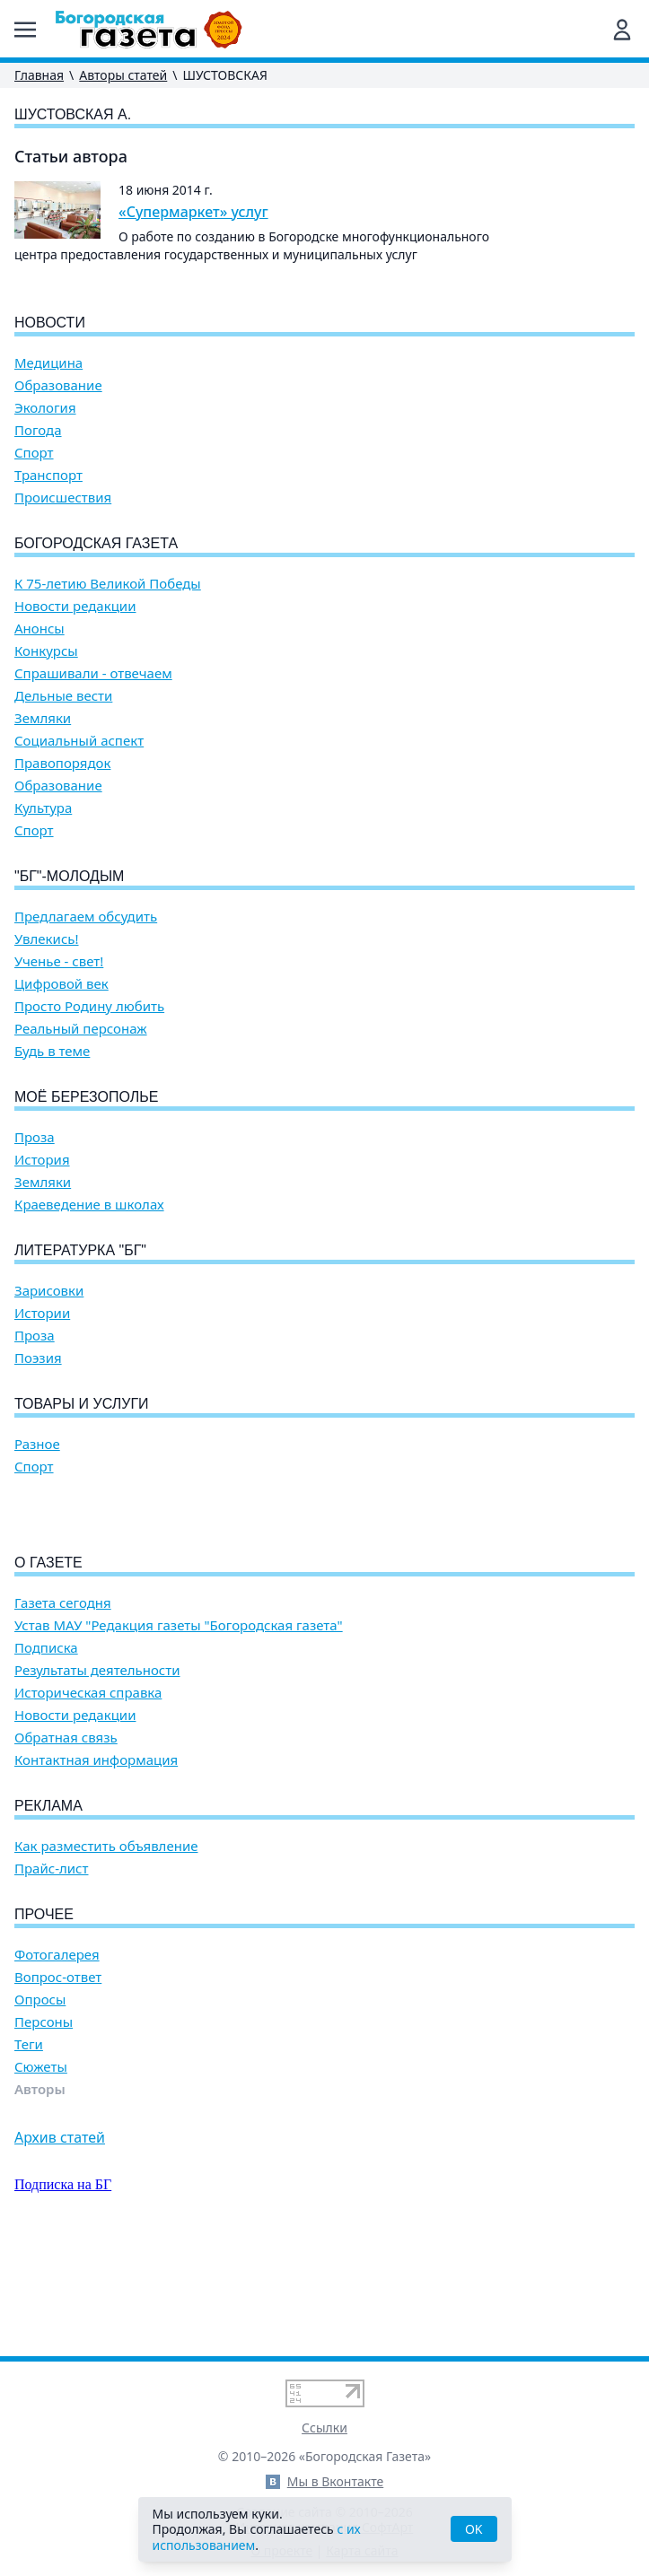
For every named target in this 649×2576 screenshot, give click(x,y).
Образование (58, 385)
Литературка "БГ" (80, 1250)
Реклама (48, 1908)
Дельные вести (63, 695)
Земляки (42, 718)
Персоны (43, 2124)
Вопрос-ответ (57, 2079)
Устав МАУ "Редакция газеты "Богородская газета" (178, 1727)
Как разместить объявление (105, 1948)
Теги (28, 2146)
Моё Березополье (86, 1097)
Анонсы (39, 628)
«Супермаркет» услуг (193, 212)
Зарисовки (48, 1290)
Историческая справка (88, 1794)
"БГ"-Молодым (69, 876)
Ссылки (324, 2427)
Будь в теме (52, 1051)
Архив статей (59, 2239)
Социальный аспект (79, 740)
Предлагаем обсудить (85, 916)
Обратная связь (66, 1839)
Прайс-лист (51, 1970)
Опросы (40, 2101)
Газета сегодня (62, 1705)
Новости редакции (75, 606)
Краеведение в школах (89, 1204)
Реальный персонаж (80, 1028)
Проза (34, 1137)
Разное (37, 1444)
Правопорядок (62, 763)
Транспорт (48, 475)
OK (474, 2528)
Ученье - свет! (58, 961)
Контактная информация (96, 1862)
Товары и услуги (81, 1403)
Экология (45, 407)
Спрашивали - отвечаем (93, 673)
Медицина (48, 362)
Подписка (46, 1750)
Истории (42, 1313)
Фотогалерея (57, 2056)
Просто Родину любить (89, 1006)
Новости (49, 322)
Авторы (40, 2191)
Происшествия (62, 497)
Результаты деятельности (97, 1772)
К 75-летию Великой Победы (107, 583)
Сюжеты (40, 2169)
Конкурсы (46, 650)
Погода (38, 430)
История (42, 1159)
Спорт (34, 452)
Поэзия (38, 1358)
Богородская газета (96, 543)
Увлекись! (46, 938)
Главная (39, 74)
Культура (43, 807)
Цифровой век (61, 983)
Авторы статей (123, 74)
